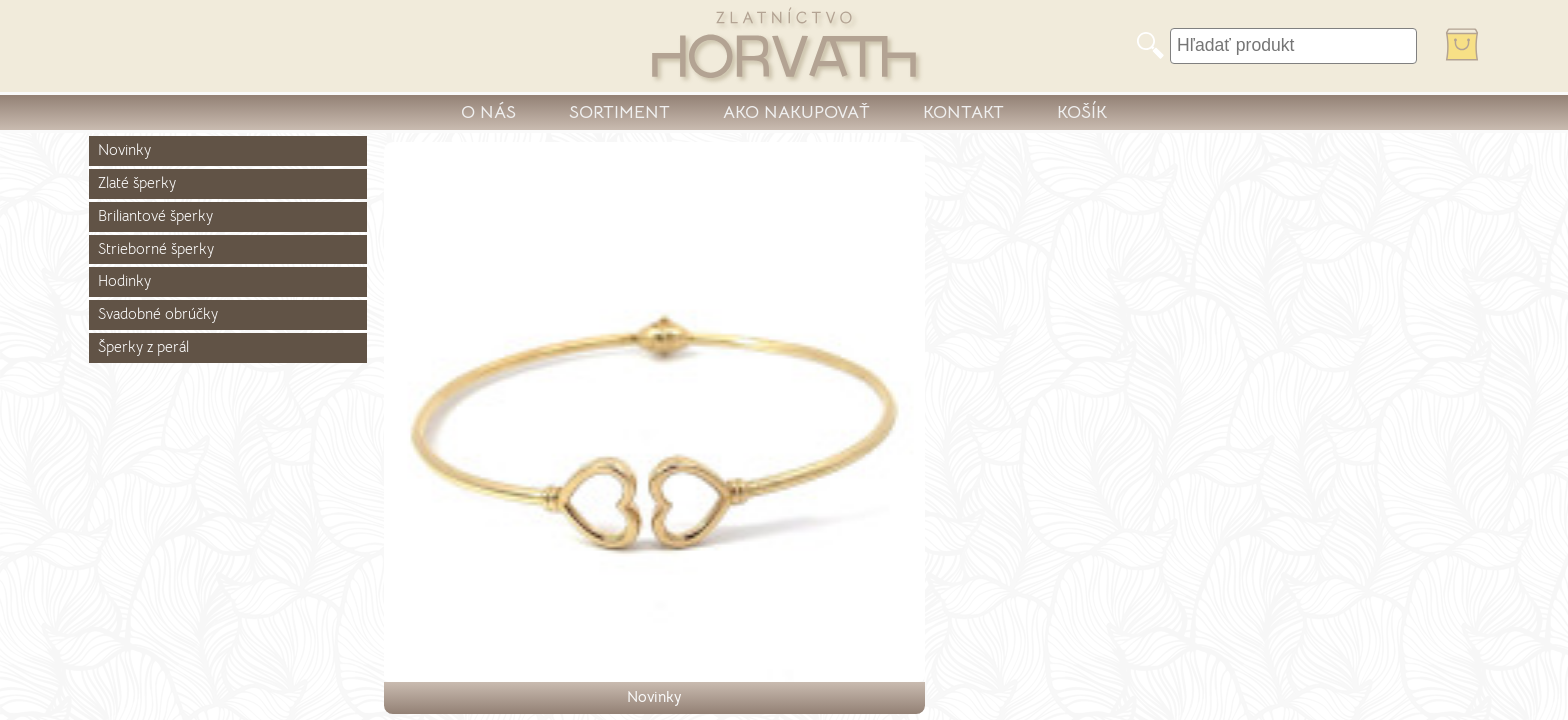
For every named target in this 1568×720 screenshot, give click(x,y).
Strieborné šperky (156, 249)
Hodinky (124, 281)
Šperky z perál (143, 347)
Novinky (124, 150)
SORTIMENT (619, 112)
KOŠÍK (1082, 112)
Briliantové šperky (155, 216)
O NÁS (488, 112)
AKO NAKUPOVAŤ (796, 112)
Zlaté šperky (137, 183)
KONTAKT (963, 112)
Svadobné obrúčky (158, 314)
